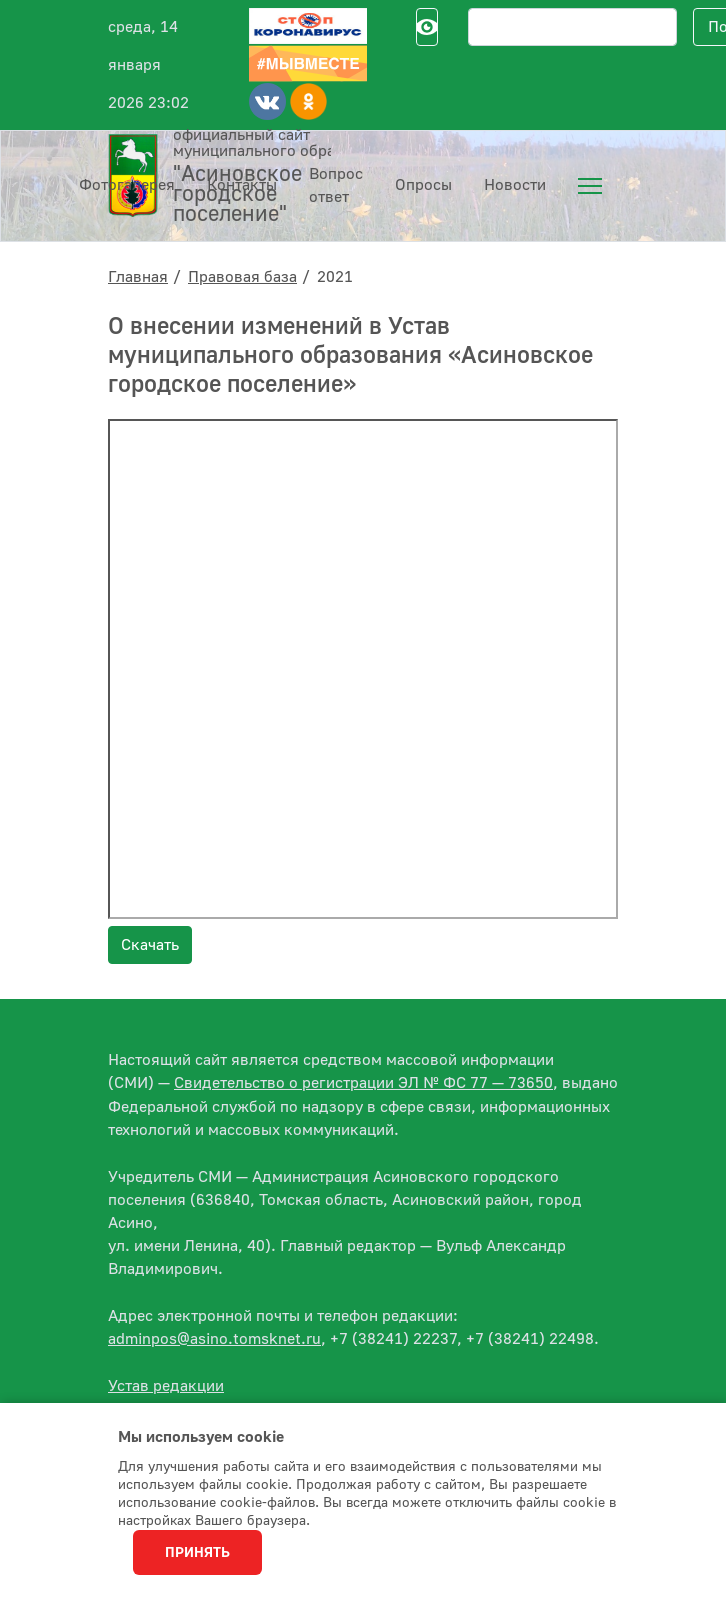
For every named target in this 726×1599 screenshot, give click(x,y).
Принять (197, 1553)
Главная (138, 277)
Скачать (150, 945)
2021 (335, 277)
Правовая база (242, 277)
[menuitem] (590, 186)
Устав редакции (166, 1386)
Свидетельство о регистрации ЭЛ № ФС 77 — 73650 (363, 1083)
